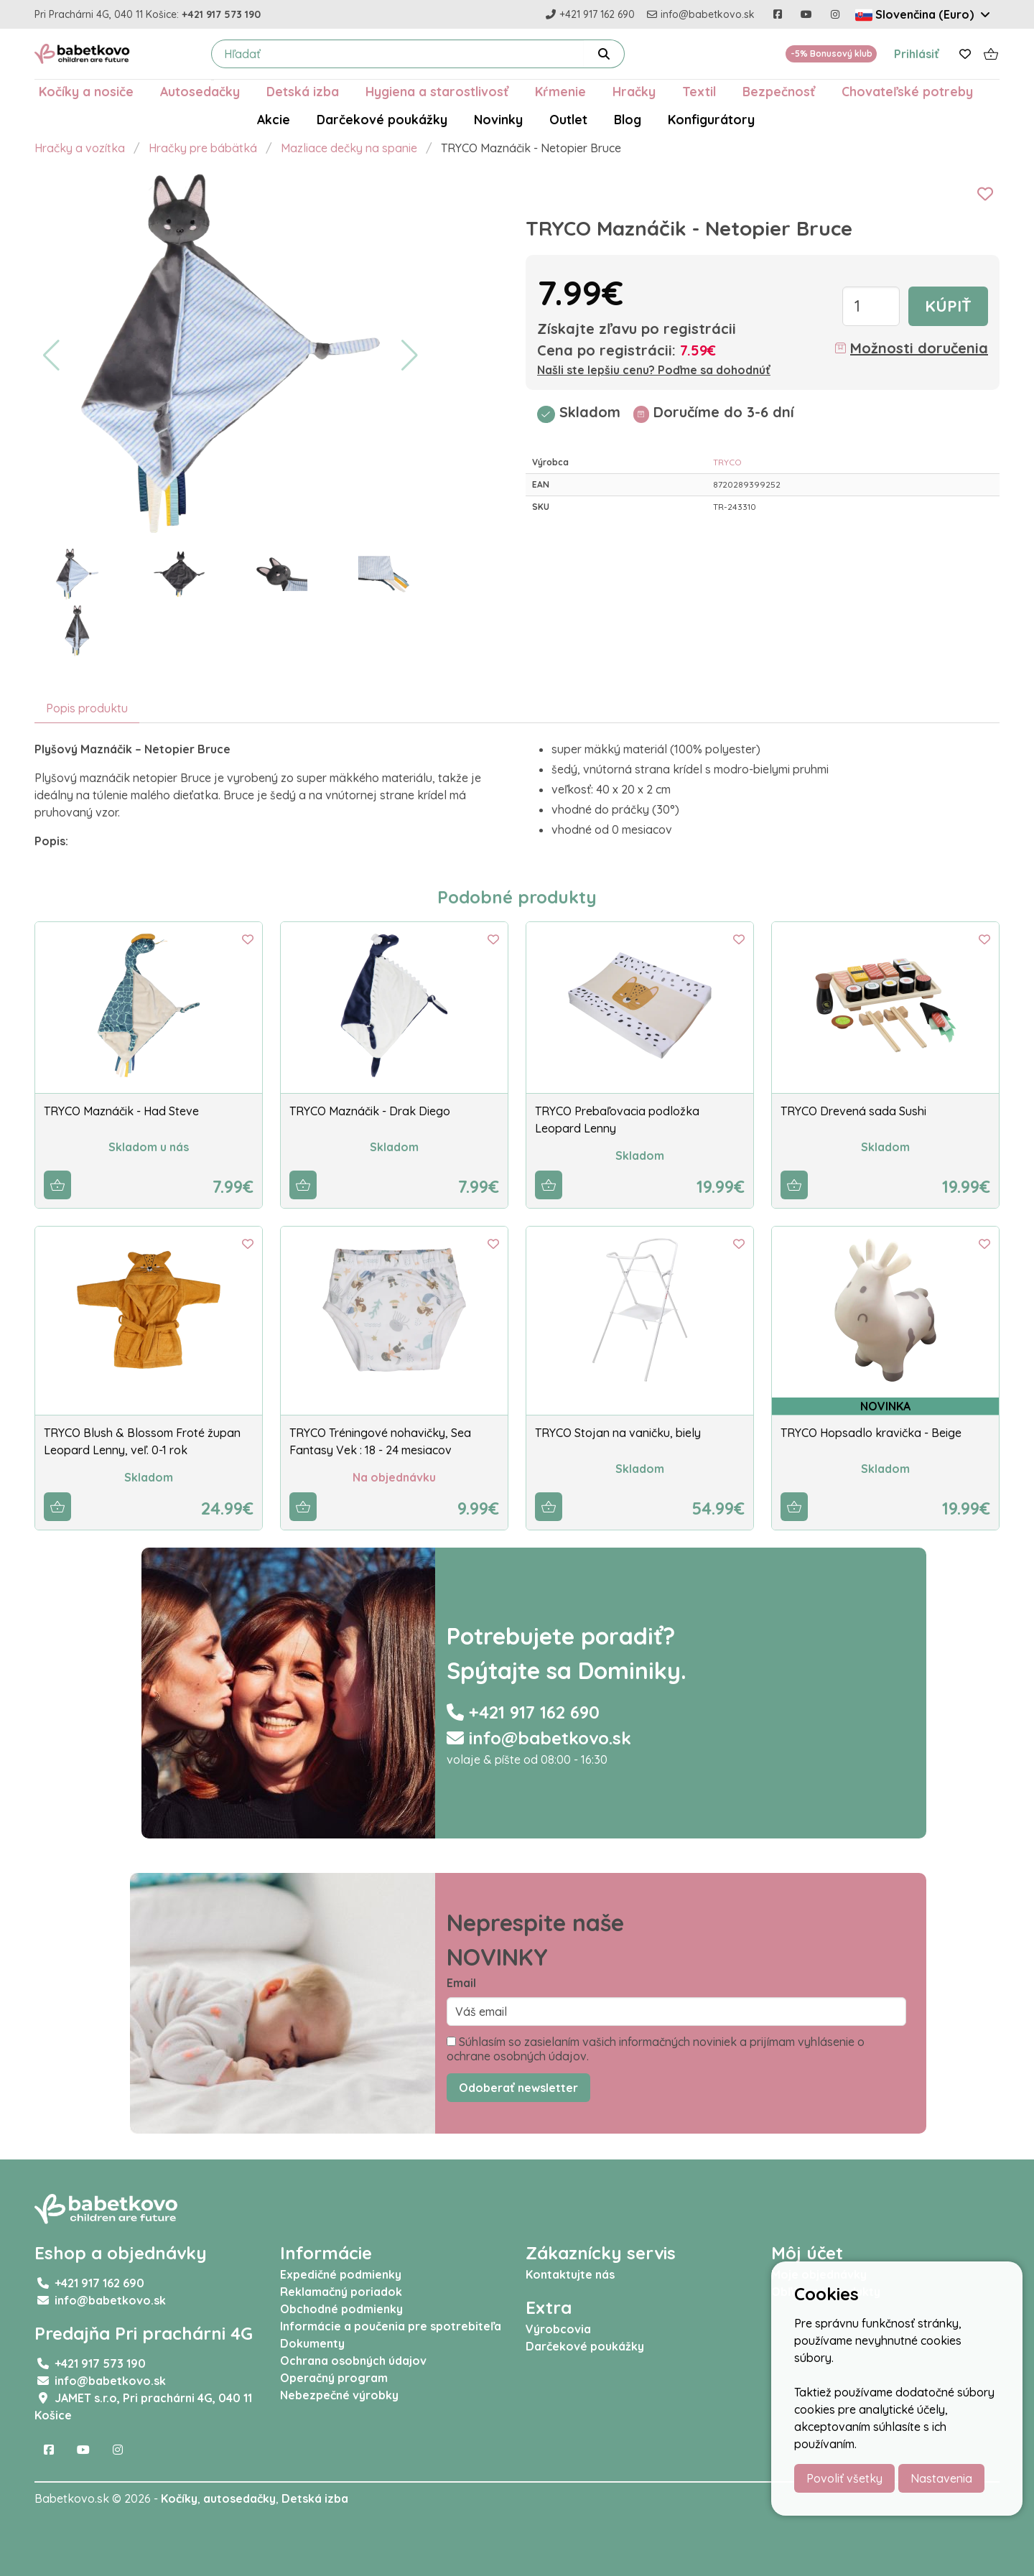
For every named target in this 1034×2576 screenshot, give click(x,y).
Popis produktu (87, 708)
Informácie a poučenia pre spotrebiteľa (390, 2326)
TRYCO (727, 462)
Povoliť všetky (844, 2478)
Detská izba (302, 91)
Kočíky (179, 2498)
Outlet (568, 119)
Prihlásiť (916, 54)
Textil (699, 91)
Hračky (634, 91)
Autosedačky (200, 91)
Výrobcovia (558, 2329)
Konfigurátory (711, 119)
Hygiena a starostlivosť (436, 91)
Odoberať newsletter (518, 2087)
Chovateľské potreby (907, 91)
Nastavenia (941, 2478)
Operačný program (334, 2378)
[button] (51, 355)
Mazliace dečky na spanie (349, 148)
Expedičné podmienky (340, 2274)
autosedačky (239, 2498)
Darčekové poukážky (382, 119)
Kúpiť (948, 306)
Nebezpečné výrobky (339, 2395)
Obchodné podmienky (341, 2309)
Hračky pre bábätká (203, 148)
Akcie (273, 119)
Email (461, 1983)
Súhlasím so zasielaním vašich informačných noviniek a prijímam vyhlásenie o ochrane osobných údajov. (656, 2049)
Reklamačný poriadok (341, 2291)
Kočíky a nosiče (86, 91)
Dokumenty (312, 2343)
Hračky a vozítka (79, 148)
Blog (627, 119)
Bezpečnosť (778, 91)
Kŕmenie (560, 91)
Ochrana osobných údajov (353, 2360)
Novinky (498, 119)
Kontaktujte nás (570, 2274)
